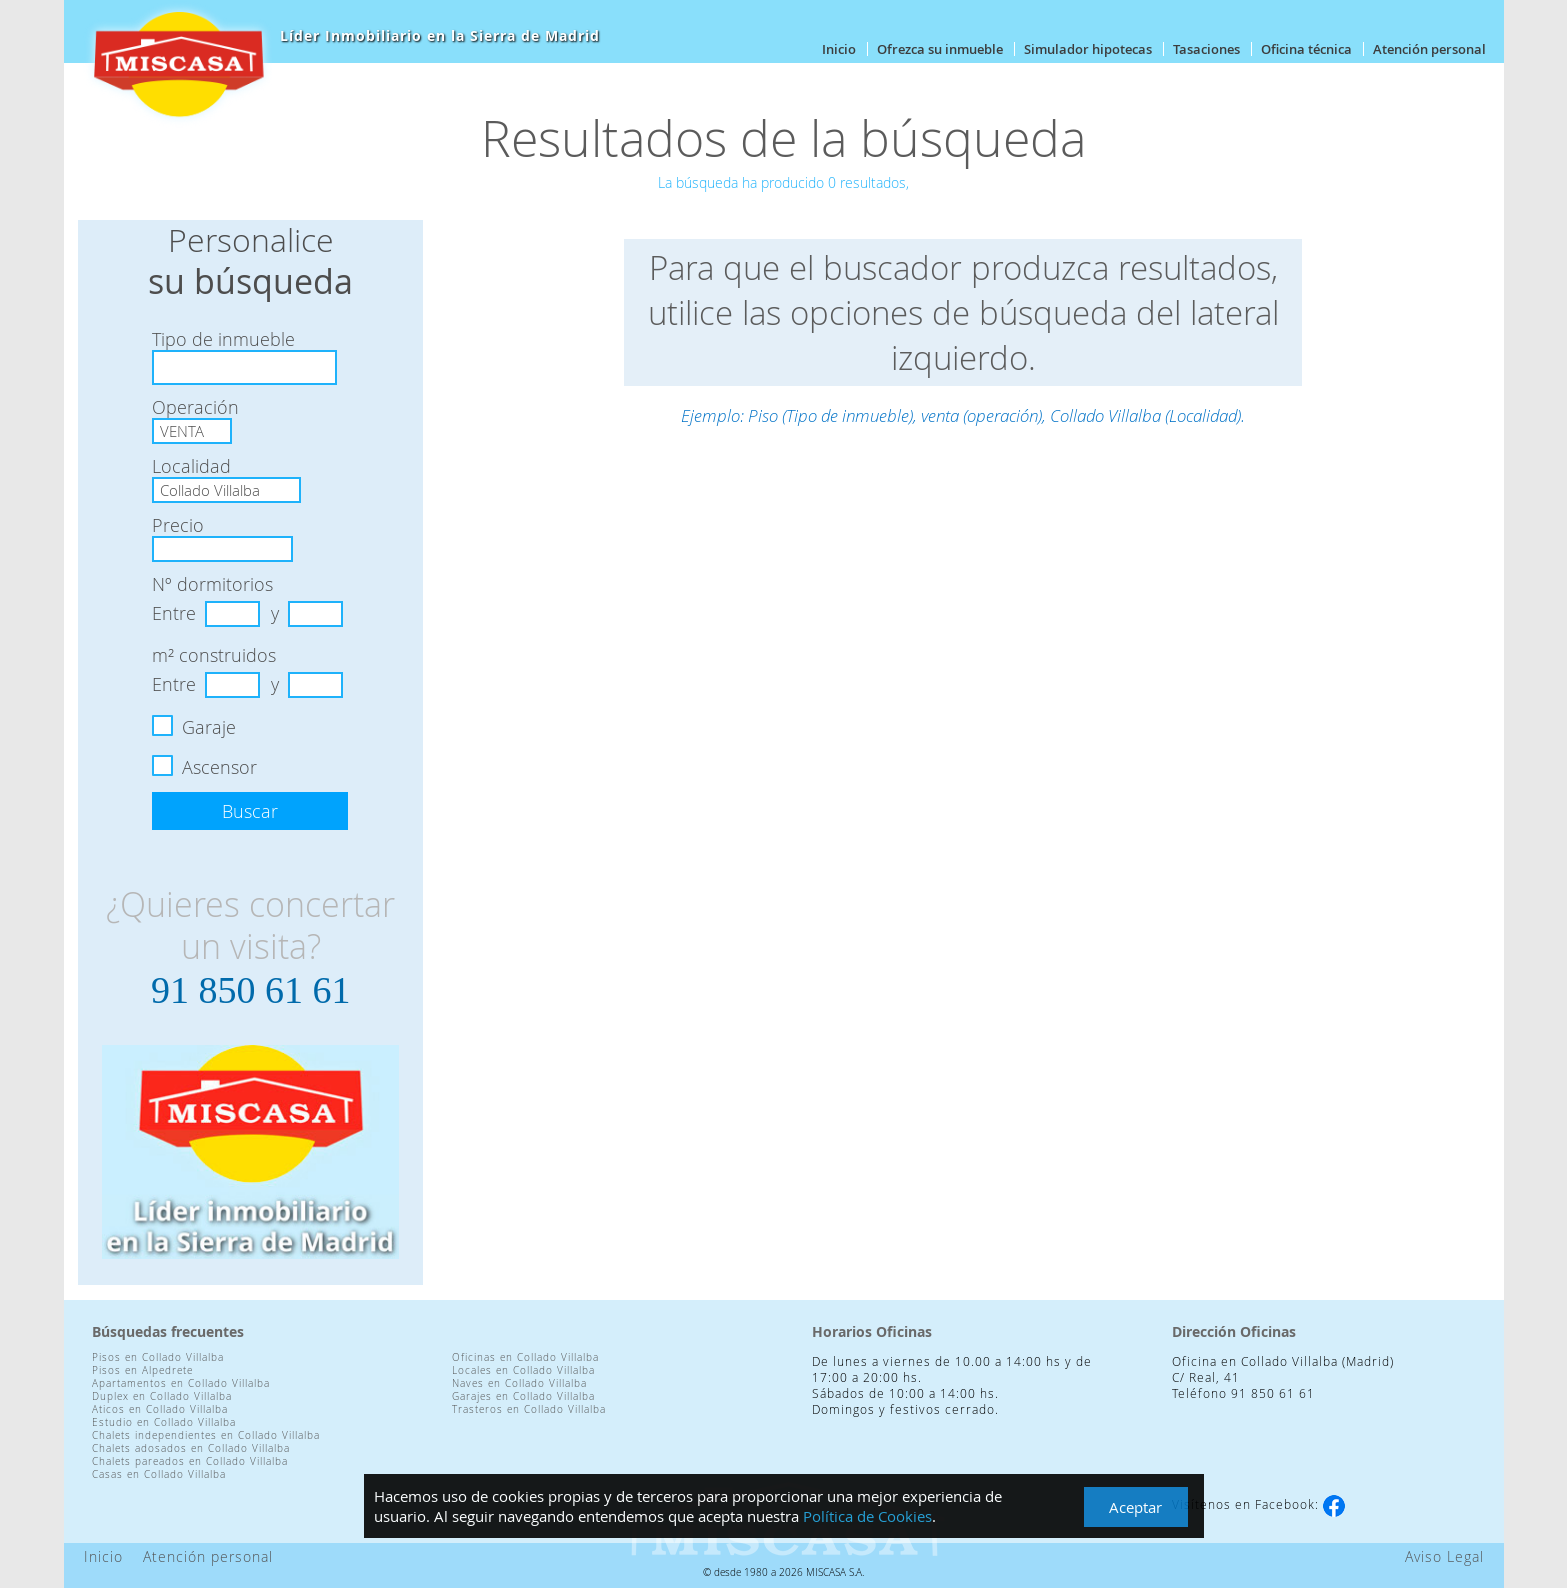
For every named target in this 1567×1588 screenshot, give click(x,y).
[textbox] (166, 367)
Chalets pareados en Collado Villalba (190, 1461)
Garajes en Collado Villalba (523, 1396)
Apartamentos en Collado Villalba (181, 1383)
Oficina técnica (1306, 49)
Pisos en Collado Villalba (158, 1357)
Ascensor (219, 767)
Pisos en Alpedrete (142, 1370)
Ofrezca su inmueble (940, 49)
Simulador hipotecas (1088, 49)
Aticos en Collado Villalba (160, 1409)
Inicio (839, 49)
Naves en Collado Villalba (519, 1383)
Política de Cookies (867, 1516)
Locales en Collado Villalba (523, 1370)
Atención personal (1429, 49)
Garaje (209, 727)
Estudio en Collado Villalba (164, 1422)
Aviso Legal (1444, 1556)
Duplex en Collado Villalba (162, 1396)
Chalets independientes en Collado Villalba (206, 1435)
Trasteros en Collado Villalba (529, 1409)
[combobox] (244, 367)
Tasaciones (1206, 49)
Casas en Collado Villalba (159, 1474)
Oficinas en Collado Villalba (525, 1357)
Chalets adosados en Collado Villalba (191, 1448)
